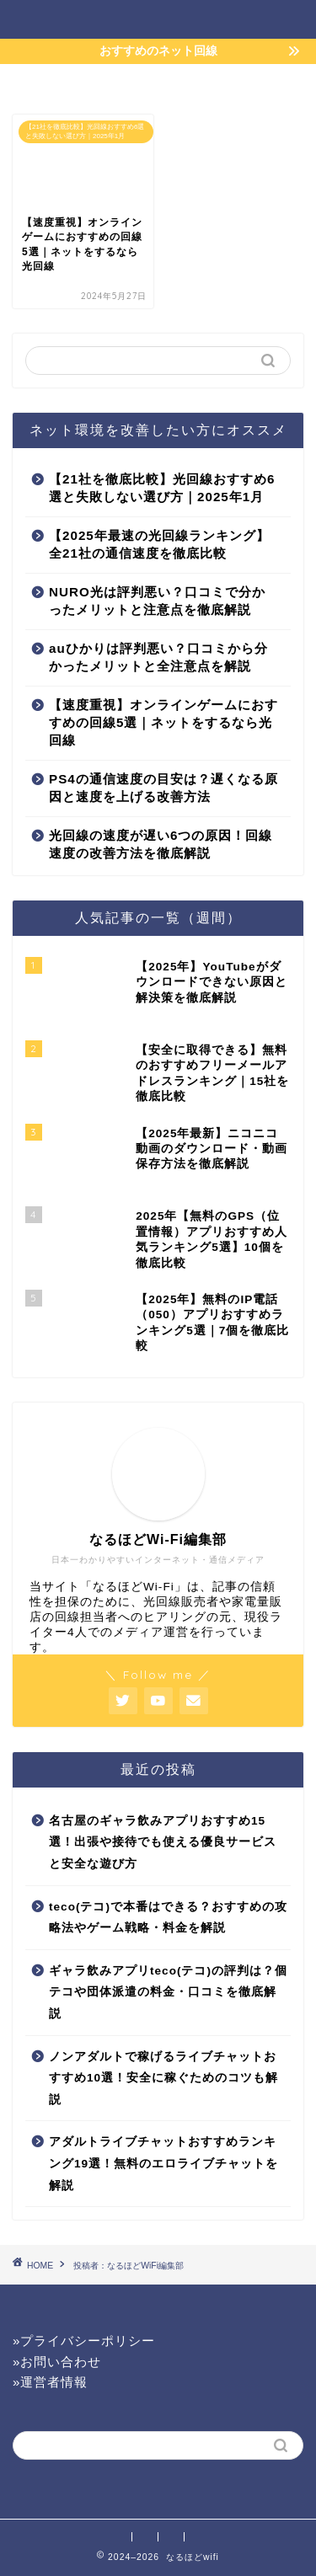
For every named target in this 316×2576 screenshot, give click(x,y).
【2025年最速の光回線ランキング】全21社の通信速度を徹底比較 (159, 544)
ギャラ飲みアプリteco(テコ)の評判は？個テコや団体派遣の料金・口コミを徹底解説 (168, 1992)
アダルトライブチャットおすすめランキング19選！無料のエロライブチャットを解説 (163, 2163)
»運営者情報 (50, 2382)
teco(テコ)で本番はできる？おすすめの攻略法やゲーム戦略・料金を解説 (168, 1917)
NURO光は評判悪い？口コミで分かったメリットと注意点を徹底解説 (157, 601)
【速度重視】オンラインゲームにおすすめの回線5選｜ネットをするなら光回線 (163, 722)
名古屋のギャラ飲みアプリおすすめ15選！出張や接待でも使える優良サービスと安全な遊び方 (162, 1842)
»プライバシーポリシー (84, 2340)
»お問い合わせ (57, 2361)
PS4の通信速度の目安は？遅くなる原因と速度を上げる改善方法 (163, 788)
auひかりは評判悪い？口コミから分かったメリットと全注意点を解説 (158, 657)
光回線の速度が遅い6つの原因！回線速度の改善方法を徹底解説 (160, 844)
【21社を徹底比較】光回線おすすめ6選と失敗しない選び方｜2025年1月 (162, 488)
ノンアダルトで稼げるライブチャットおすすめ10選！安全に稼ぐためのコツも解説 (163, 2078)
